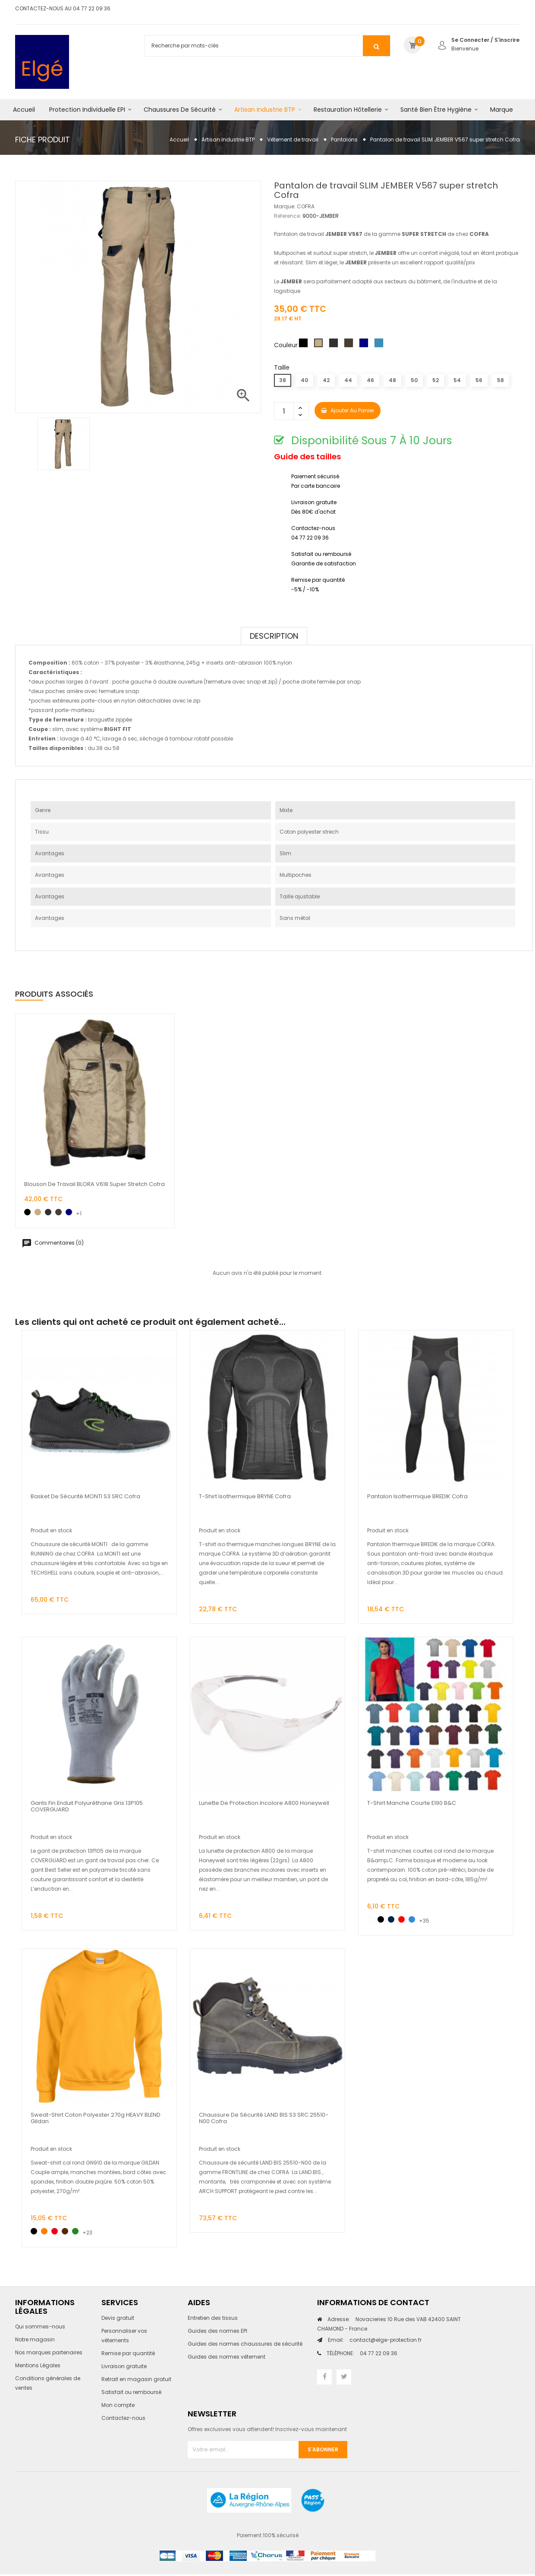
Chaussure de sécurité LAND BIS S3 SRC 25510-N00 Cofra (263, 2118)
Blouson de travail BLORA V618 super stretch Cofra (94, 1184)
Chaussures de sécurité (180, 109)
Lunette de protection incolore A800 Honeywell (264, 1803)
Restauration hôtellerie (348, 109)
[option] (63, 443)
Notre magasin (35, 2339)
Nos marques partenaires (48, 2352)
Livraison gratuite (124, 2366)
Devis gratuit (117, 2318)
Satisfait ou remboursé (131, 2392)
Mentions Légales (37, 2365)
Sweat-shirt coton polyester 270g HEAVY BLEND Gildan (95, 2118)
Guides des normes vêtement (226, 2356)
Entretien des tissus (213, 2318)
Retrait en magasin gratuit (136, 2379)
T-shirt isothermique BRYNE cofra (245, 1496)
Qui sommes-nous (40, 2326)
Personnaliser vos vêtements (124, 2335)
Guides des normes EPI (217, 2330)
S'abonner (323, 2449)
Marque (501, 109)
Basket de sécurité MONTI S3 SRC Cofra (85, 1496)
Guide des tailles (307, 456)
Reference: (287, 216)
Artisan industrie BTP (264, 109)
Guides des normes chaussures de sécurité (245, 2343)
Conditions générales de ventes (47, 2383)
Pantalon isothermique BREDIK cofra (417, 1496)
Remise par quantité (128, 2353)
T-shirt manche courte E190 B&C (411, 1803)
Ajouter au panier (347, 410)
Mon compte (118, 2405)
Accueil (24, 109)
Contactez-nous (123, 2418)
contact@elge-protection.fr (375, 2340)
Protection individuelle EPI (87, 109)
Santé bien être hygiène (436, 109)
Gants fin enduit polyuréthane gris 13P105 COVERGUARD (87, 1806)
